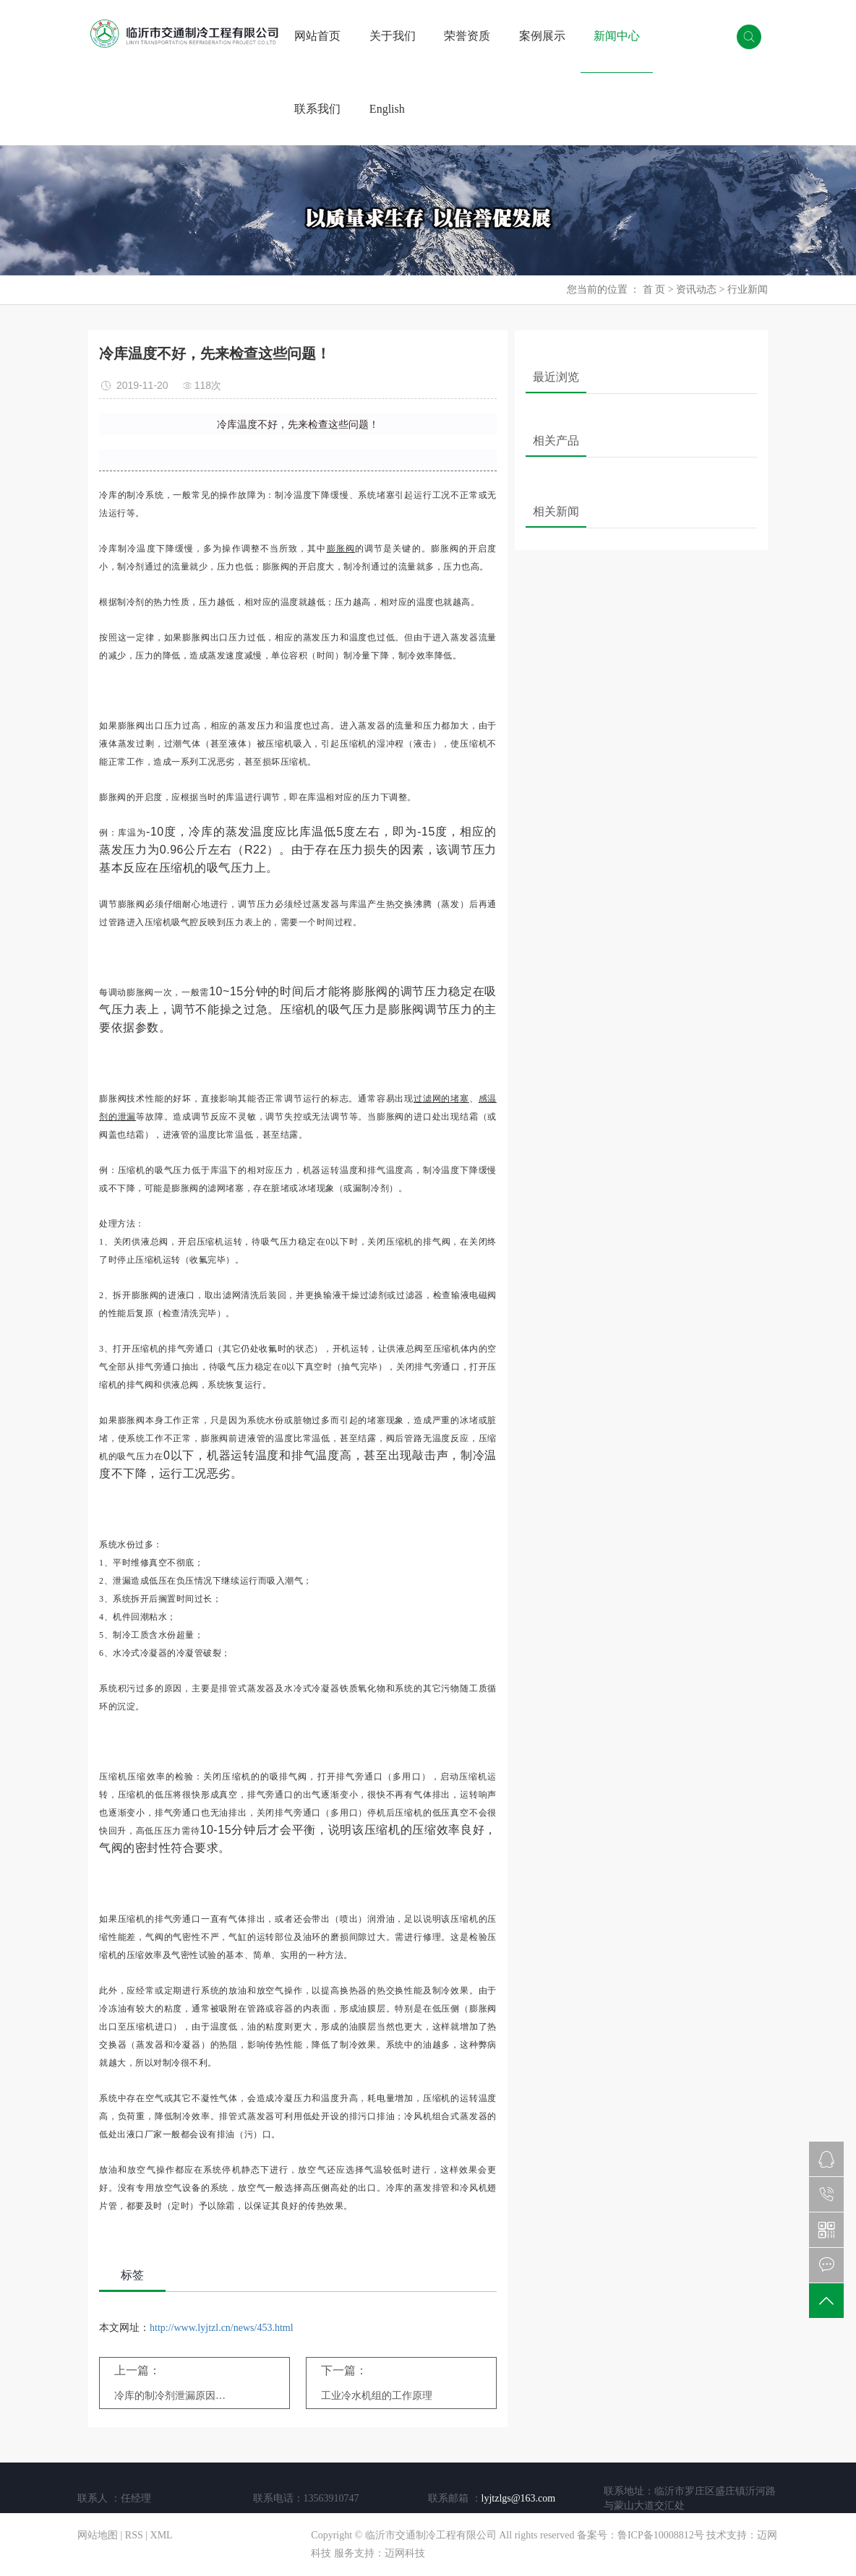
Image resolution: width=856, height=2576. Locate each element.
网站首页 (317, 36)
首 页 (654, 289)
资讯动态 (696, 289)
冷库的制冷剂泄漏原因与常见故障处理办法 (174, 2395)
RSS (134, 2535)
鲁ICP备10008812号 (660, 2535)
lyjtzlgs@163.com (519, 2498)
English (387, 109)
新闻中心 (617, 36)
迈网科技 (405, 2553)
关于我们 (392, 36)
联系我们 (317, 109)
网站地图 (97, 2535)
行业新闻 (747, 289)
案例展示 (542, 36)
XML (161, 2535)
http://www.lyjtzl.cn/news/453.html (222, 2327)
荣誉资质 (467, 36)
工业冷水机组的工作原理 (376, 2395)
